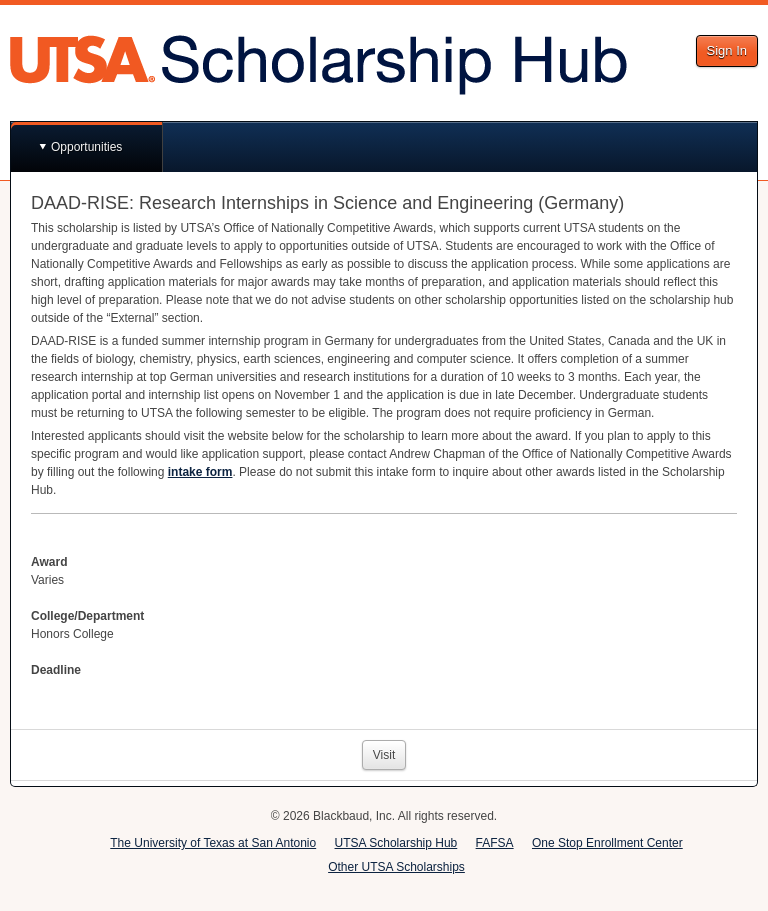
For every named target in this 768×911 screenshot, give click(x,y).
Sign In (727, 50)
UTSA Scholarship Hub (396, 843)
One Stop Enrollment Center (607, 843)
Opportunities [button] (86, 147)
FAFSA (495, 843)
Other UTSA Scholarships (396, 867)
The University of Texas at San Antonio (213, 843)
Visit (384, 755)
